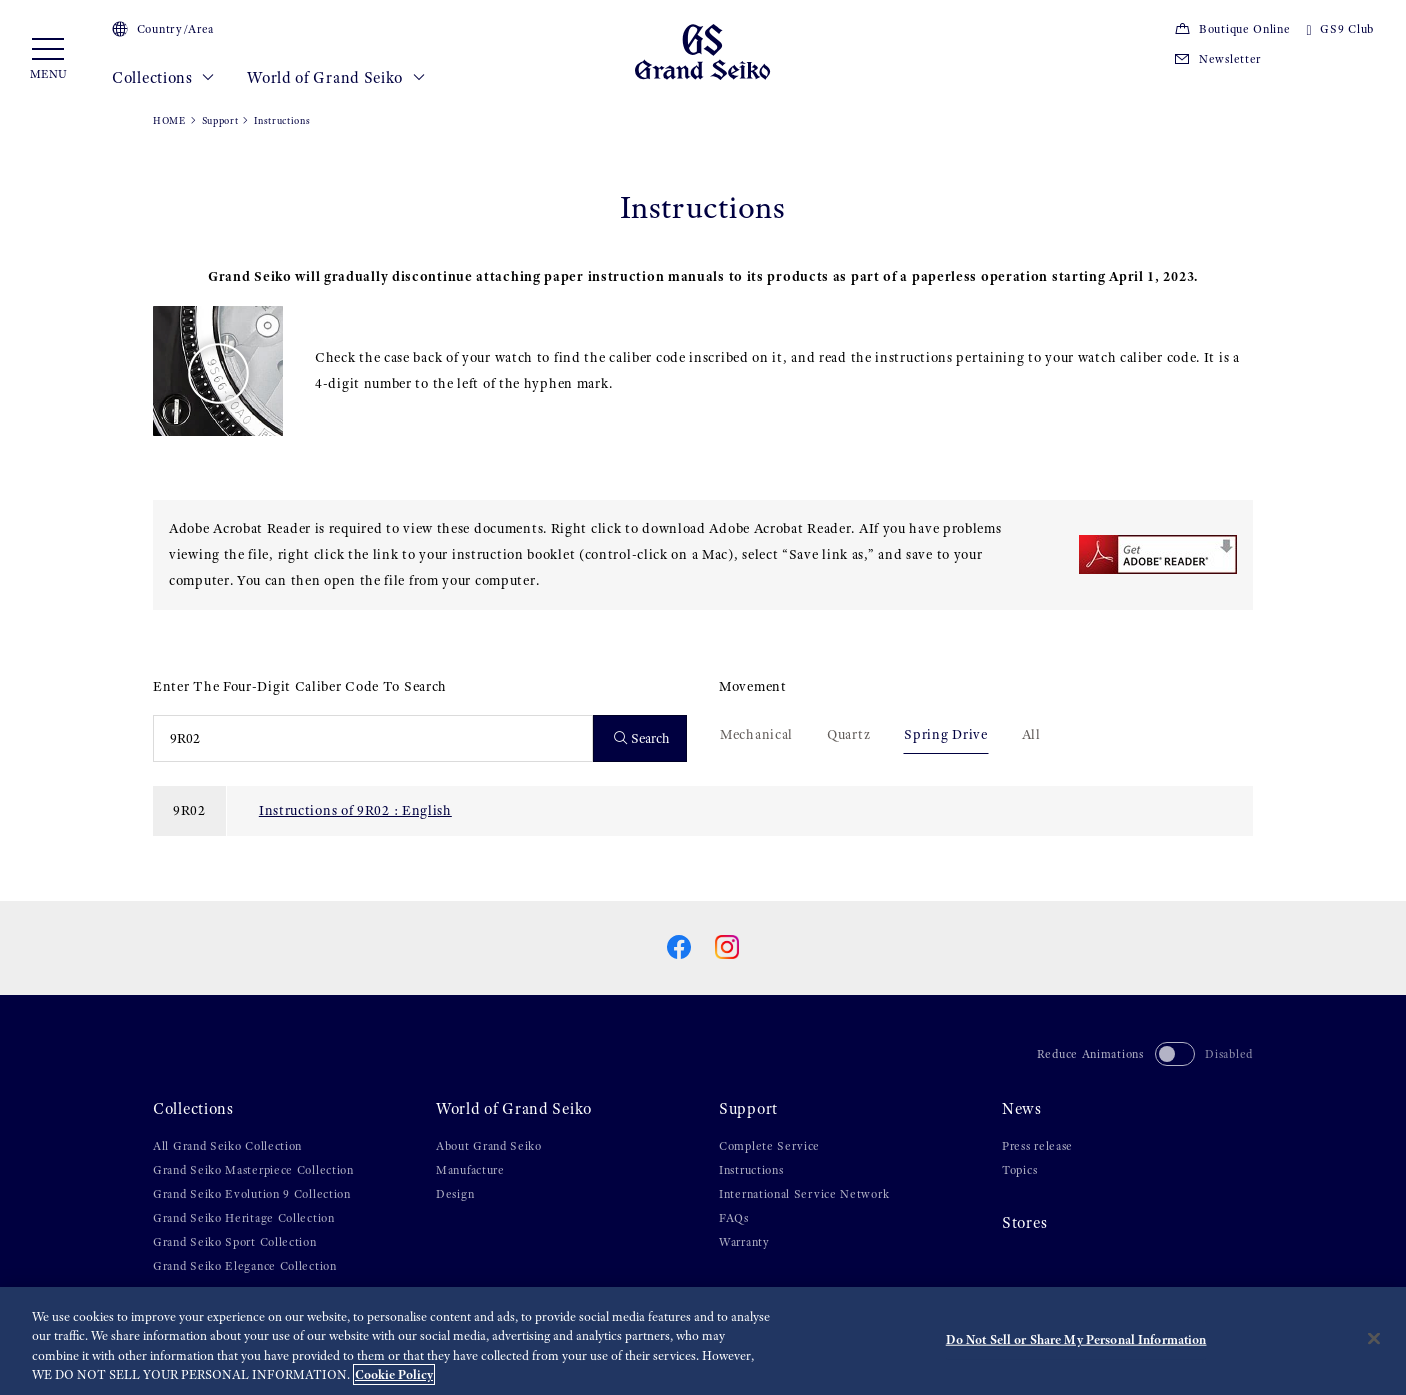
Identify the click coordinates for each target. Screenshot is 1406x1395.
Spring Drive (945, 734)
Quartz (848, 734)
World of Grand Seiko (336, 78)
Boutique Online (1232, 29)
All (1031, 734)
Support (220, 120)
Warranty (744, 1242)
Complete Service (769, 1146)
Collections (163, 78)
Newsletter (1217, 59)
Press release (1037, 1146)
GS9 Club (1340, 29)
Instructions (751, 1170)
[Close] (1374, 1338)
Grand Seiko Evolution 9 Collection (252, 1194)
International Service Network (804, 1194)
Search (642, 738)
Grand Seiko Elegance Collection (245, 1266)
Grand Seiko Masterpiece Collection (253, 1170)
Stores (1024, 1223)
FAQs (734, 1218)
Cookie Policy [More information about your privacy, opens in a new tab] (394, 1374)
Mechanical (756, 734)
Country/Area (163, 29)
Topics (1019, 1170)
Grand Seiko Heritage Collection (244, 1218)
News (1022, 1109)
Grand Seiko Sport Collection (235, 1242)
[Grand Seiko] (702, 51)
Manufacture (470, 1170)
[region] (703, 1341)
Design (455, 1194)
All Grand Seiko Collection (227, 1146)
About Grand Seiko (489, 1146)
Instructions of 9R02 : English (355, 810)
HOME (169, 120)
